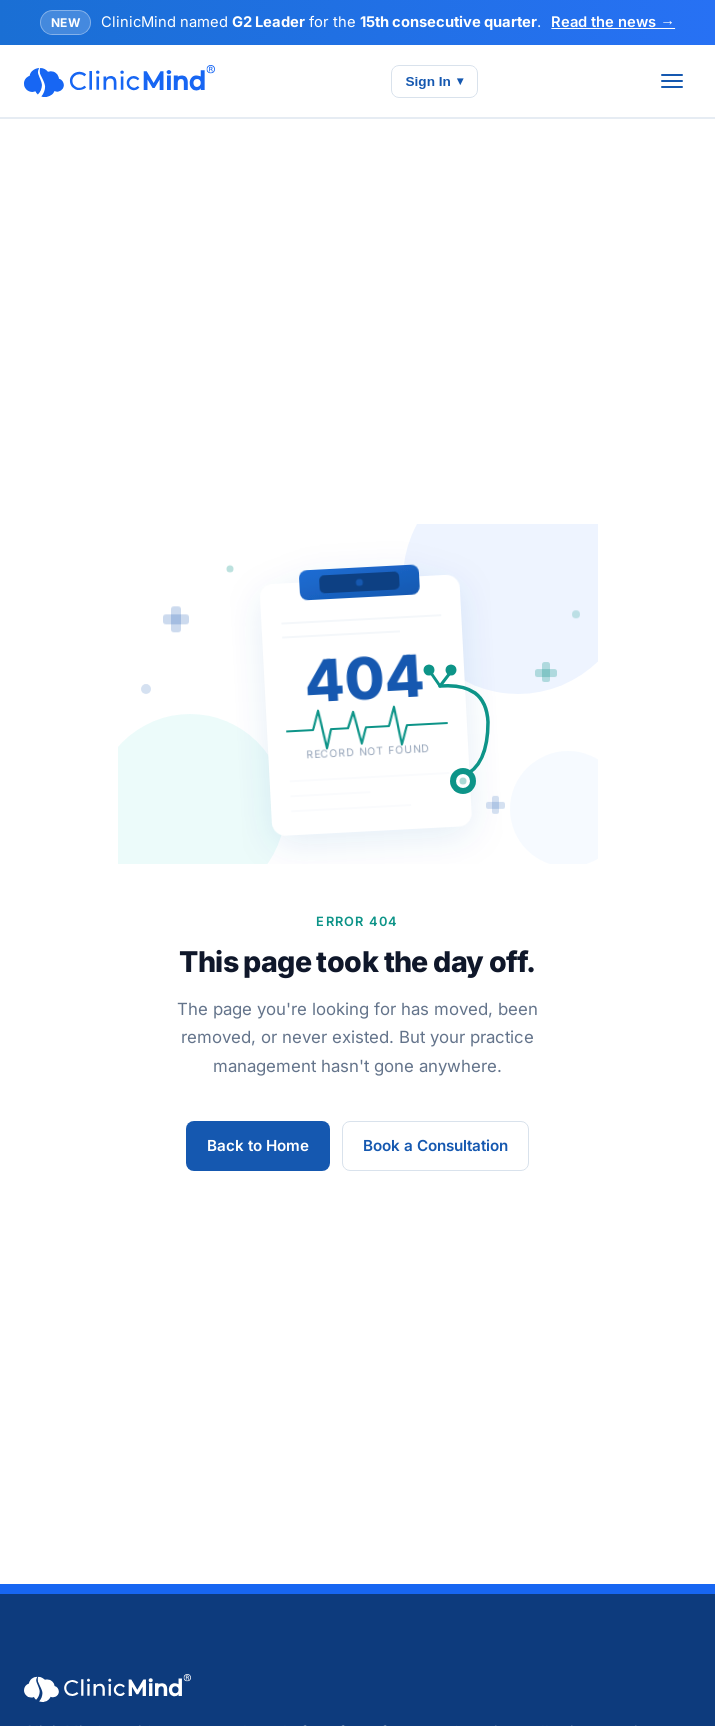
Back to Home (258, 1145)
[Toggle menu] (672, 81)
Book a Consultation (435, 1145)
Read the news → (613, 22)
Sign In (434, 81)
